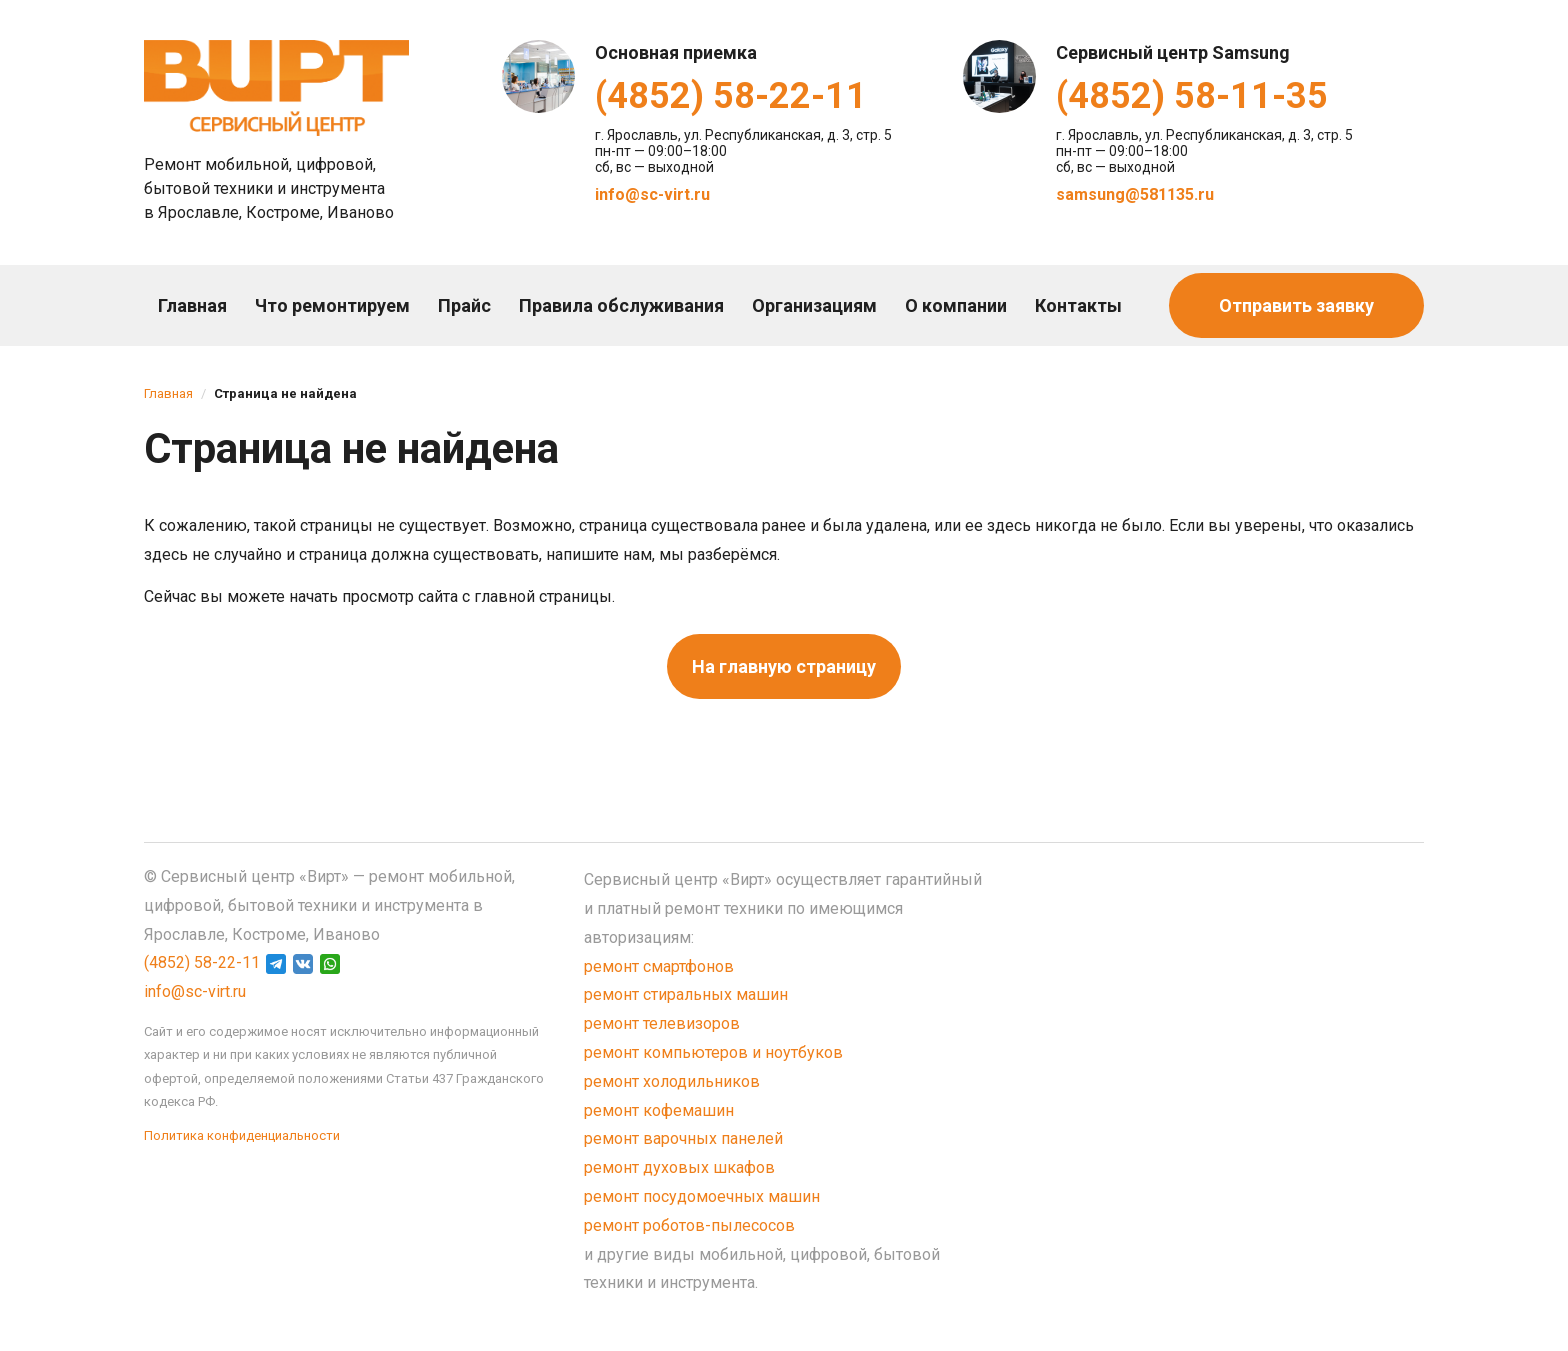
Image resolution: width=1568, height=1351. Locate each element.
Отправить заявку (1296, 305)
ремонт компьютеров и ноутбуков (713, 1052)
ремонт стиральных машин (686, 994)
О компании (956, 305)
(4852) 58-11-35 (1192, 96)
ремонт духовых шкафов (679, 1167)
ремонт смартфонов (659, 966)
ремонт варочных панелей (683, 1138)
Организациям (814, 305)
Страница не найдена (285, 393)
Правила (621, 305)
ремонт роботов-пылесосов (689, 1225)
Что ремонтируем (332, 305)
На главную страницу (784, 666)
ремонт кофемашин (659, 1110)
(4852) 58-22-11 (731, 96)
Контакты (1078, 305)
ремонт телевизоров (662, 1023)
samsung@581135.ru (1135, 194)
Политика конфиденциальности (242, 1135)
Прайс (464, 305)
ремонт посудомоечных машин (702, 1196)
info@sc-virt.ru (652, 194)
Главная (192, 305)
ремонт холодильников (672, 1081)
